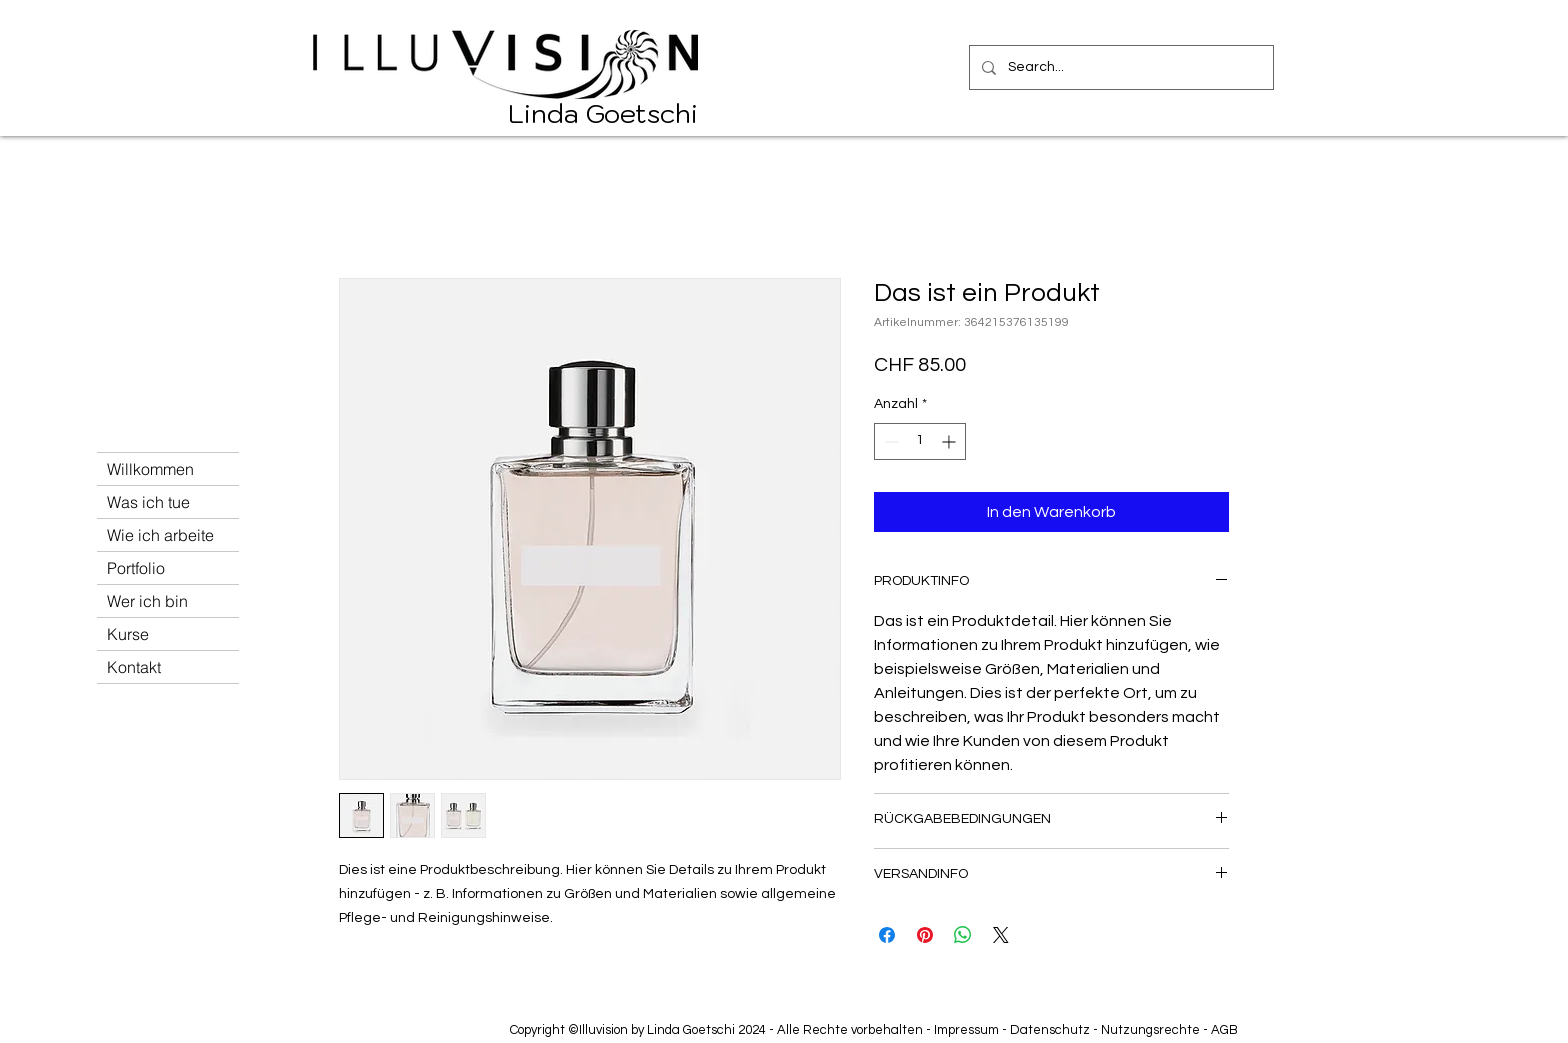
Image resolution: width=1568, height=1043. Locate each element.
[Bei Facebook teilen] (887, 935)
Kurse (128, 634)
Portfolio (136, 568)
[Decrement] (889, 441)
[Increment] (950, 441)
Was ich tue (148, 502)
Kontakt (134, 667)
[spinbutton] (920, 441)
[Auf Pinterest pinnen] (925, 935)
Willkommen (150, 469)
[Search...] (1119, 67)
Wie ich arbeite (160, 535)
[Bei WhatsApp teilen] (963, 935)
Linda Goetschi (603, 113)
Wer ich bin (147, 601)
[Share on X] (1001, 935)
